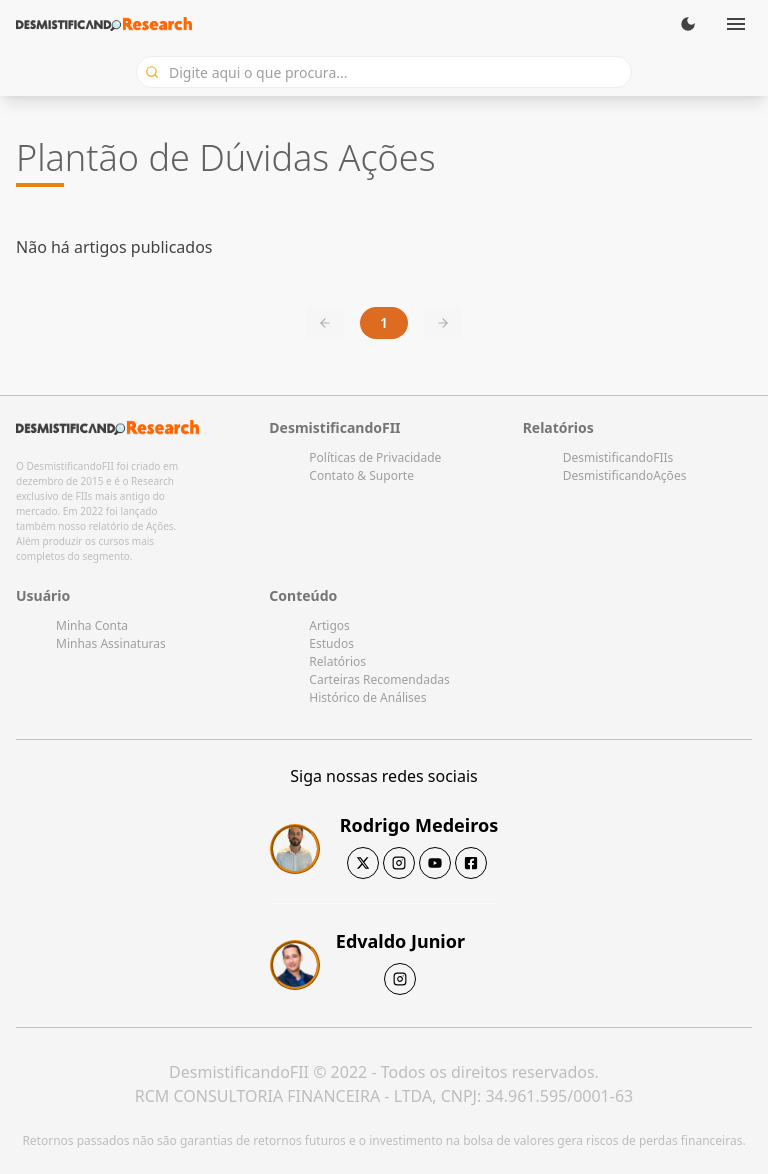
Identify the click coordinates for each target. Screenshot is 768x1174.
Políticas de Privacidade (375, 457)
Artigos (329, 625)
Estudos (331, 643)
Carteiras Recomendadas (379, 679)
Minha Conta (92, 625)
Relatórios (337, 661)
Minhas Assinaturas (111, 643)
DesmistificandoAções (625, 475)
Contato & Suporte (361, 475)
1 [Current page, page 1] (384, 322)
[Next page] (443, 323)
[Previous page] (325, 323)
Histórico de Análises (367, 697)
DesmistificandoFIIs (618, 457)
